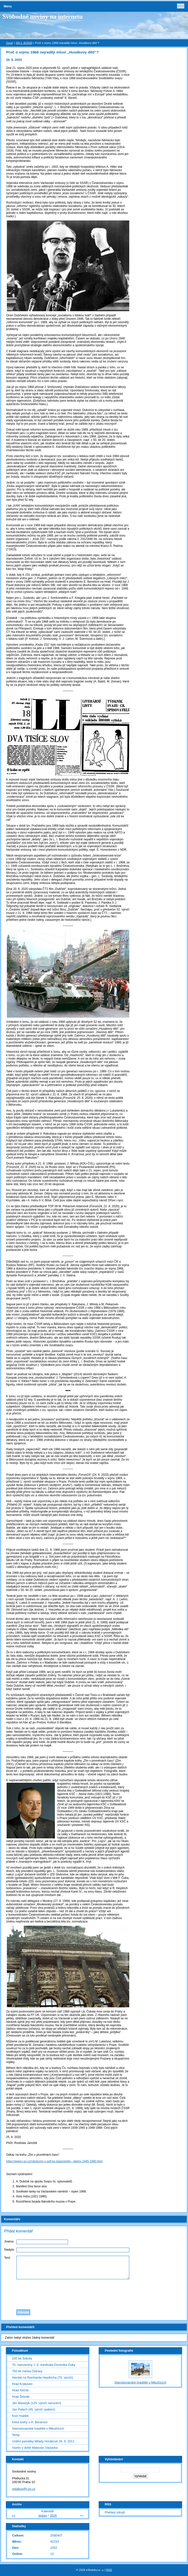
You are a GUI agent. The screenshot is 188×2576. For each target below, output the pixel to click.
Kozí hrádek (20, 2416)
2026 (53, 2515)
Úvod (9, 42)
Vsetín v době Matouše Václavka (35, 2447)
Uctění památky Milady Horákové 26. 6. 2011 (43, 2441)
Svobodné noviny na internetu (42, 16)
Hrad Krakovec (22, 2384)
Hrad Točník (20, 2390)
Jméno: (9, 2241)
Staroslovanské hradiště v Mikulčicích (38, 2428)
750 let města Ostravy (27, 2371)
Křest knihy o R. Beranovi (29, 2422)
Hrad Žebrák (20, 2396)
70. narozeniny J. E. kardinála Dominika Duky (43, 2365)
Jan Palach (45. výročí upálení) (33, 2409)
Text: (7, 2257)
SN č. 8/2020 (24, 42)
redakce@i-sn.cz (23, 2489)
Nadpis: (9, 2249)
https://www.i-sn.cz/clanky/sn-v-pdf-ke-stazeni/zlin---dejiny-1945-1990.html (54, 2161)
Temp (16, 2435)
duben (42, 2515)
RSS (109, 2569)
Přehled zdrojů (115, 2512)
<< (13, 2515)
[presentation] (94, 2293)
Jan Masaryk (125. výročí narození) (36, 2403)
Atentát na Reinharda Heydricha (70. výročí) (42, 2377)
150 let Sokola (22, 2358)
